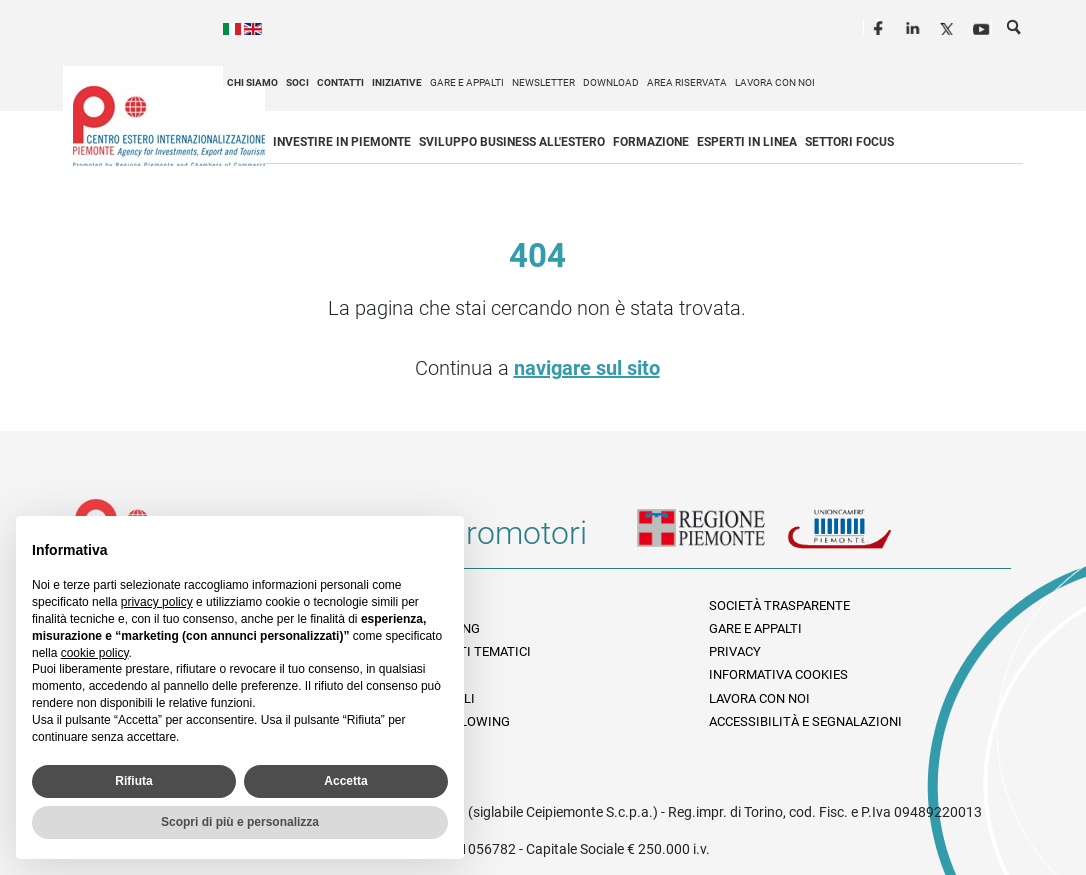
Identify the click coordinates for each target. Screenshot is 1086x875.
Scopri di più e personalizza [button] (240, 822)
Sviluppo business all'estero (512, 142)
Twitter (949, 26)
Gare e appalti (467, 82)
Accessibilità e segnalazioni (805, 721)
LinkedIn (915, 26)
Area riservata (687, 82)
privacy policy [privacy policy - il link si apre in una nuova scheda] (157, 602)
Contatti (340, 82)
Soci (297, 82)
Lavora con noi (775, 82)
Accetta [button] (345, 781)
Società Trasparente (779, 605)
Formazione (651, 142)
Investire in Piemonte (342, 142)
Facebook (881, 26)
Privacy (735, 651)
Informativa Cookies (778, 674)
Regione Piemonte (712, 541)
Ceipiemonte (169, 126)
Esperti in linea (747, 142)
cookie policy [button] (95, 653)
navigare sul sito (587, 368)
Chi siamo (252, 82)
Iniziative (397, 82)
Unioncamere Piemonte (862, 541)
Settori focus (849, 142)
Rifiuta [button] (133, 781)
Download (611, 82)
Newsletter (543, 82)
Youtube (983, 26)
